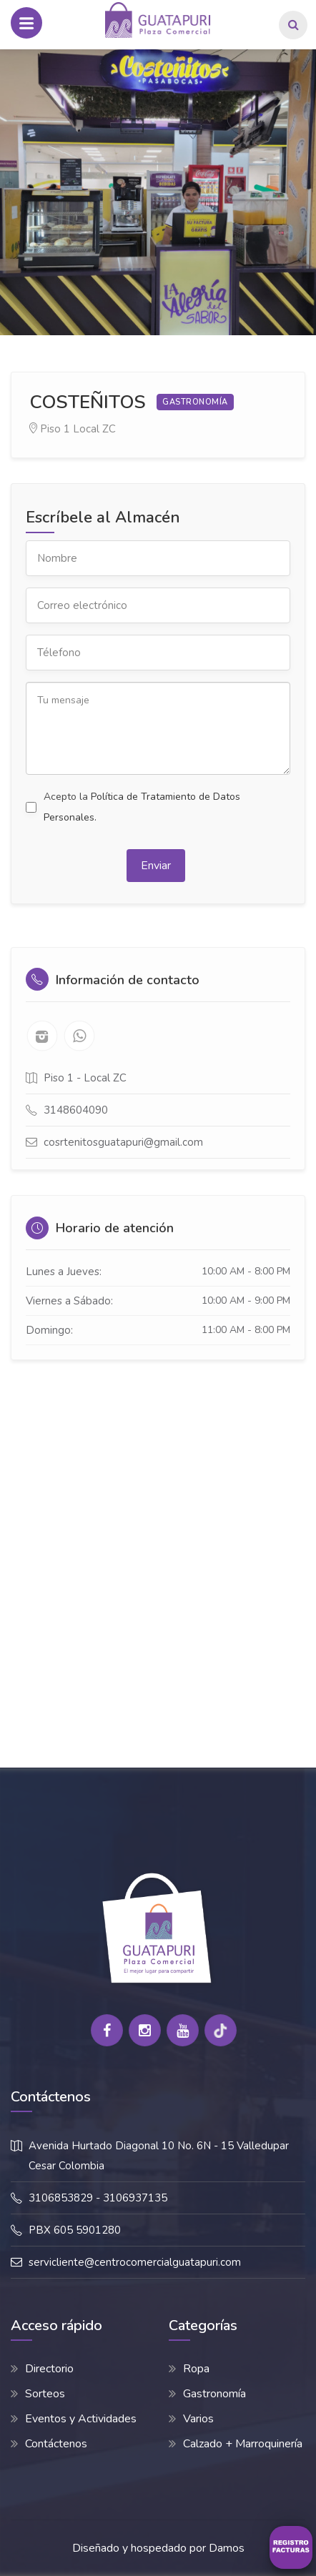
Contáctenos (56, 2444)
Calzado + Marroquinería (242, 2444)
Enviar (156, 865)
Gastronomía (214, 2394)
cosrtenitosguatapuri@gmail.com (123, 1142)
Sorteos (45, 2394)
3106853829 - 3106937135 (98, 2198)
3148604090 (76, 1110)
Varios (198, 2419)
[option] (158, 192)
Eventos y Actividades (81, 2419)
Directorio (49, 2369)
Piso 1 (55, 429)
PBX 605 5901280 (75, 2230)
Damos (227, 2548)
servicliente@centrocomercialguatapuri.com (135, 2262)
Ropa (196, 2369)
